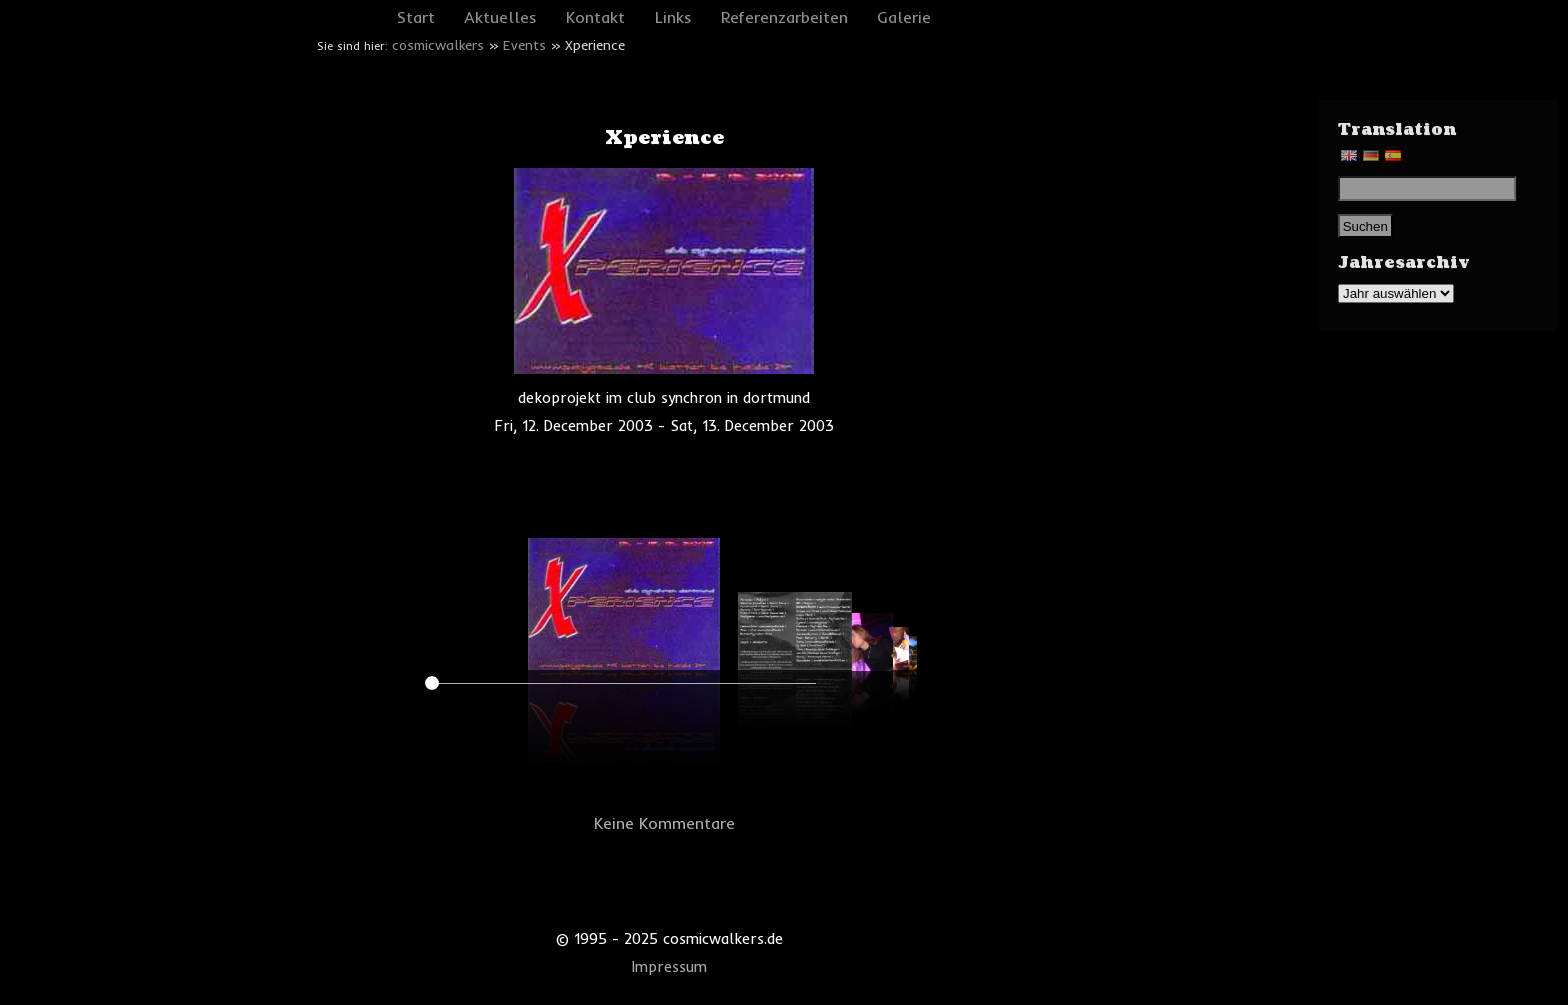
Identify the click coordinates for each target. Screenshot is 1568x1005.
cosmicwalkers (438, 45)
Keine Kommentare (664, 823)
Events (524, 45)
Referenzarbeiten (784, 17)
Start (416, 17)
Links (673, 17)
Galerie (904, 17)
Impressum (669, 967)
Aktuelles (500, 17)
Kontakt (595, 17)
